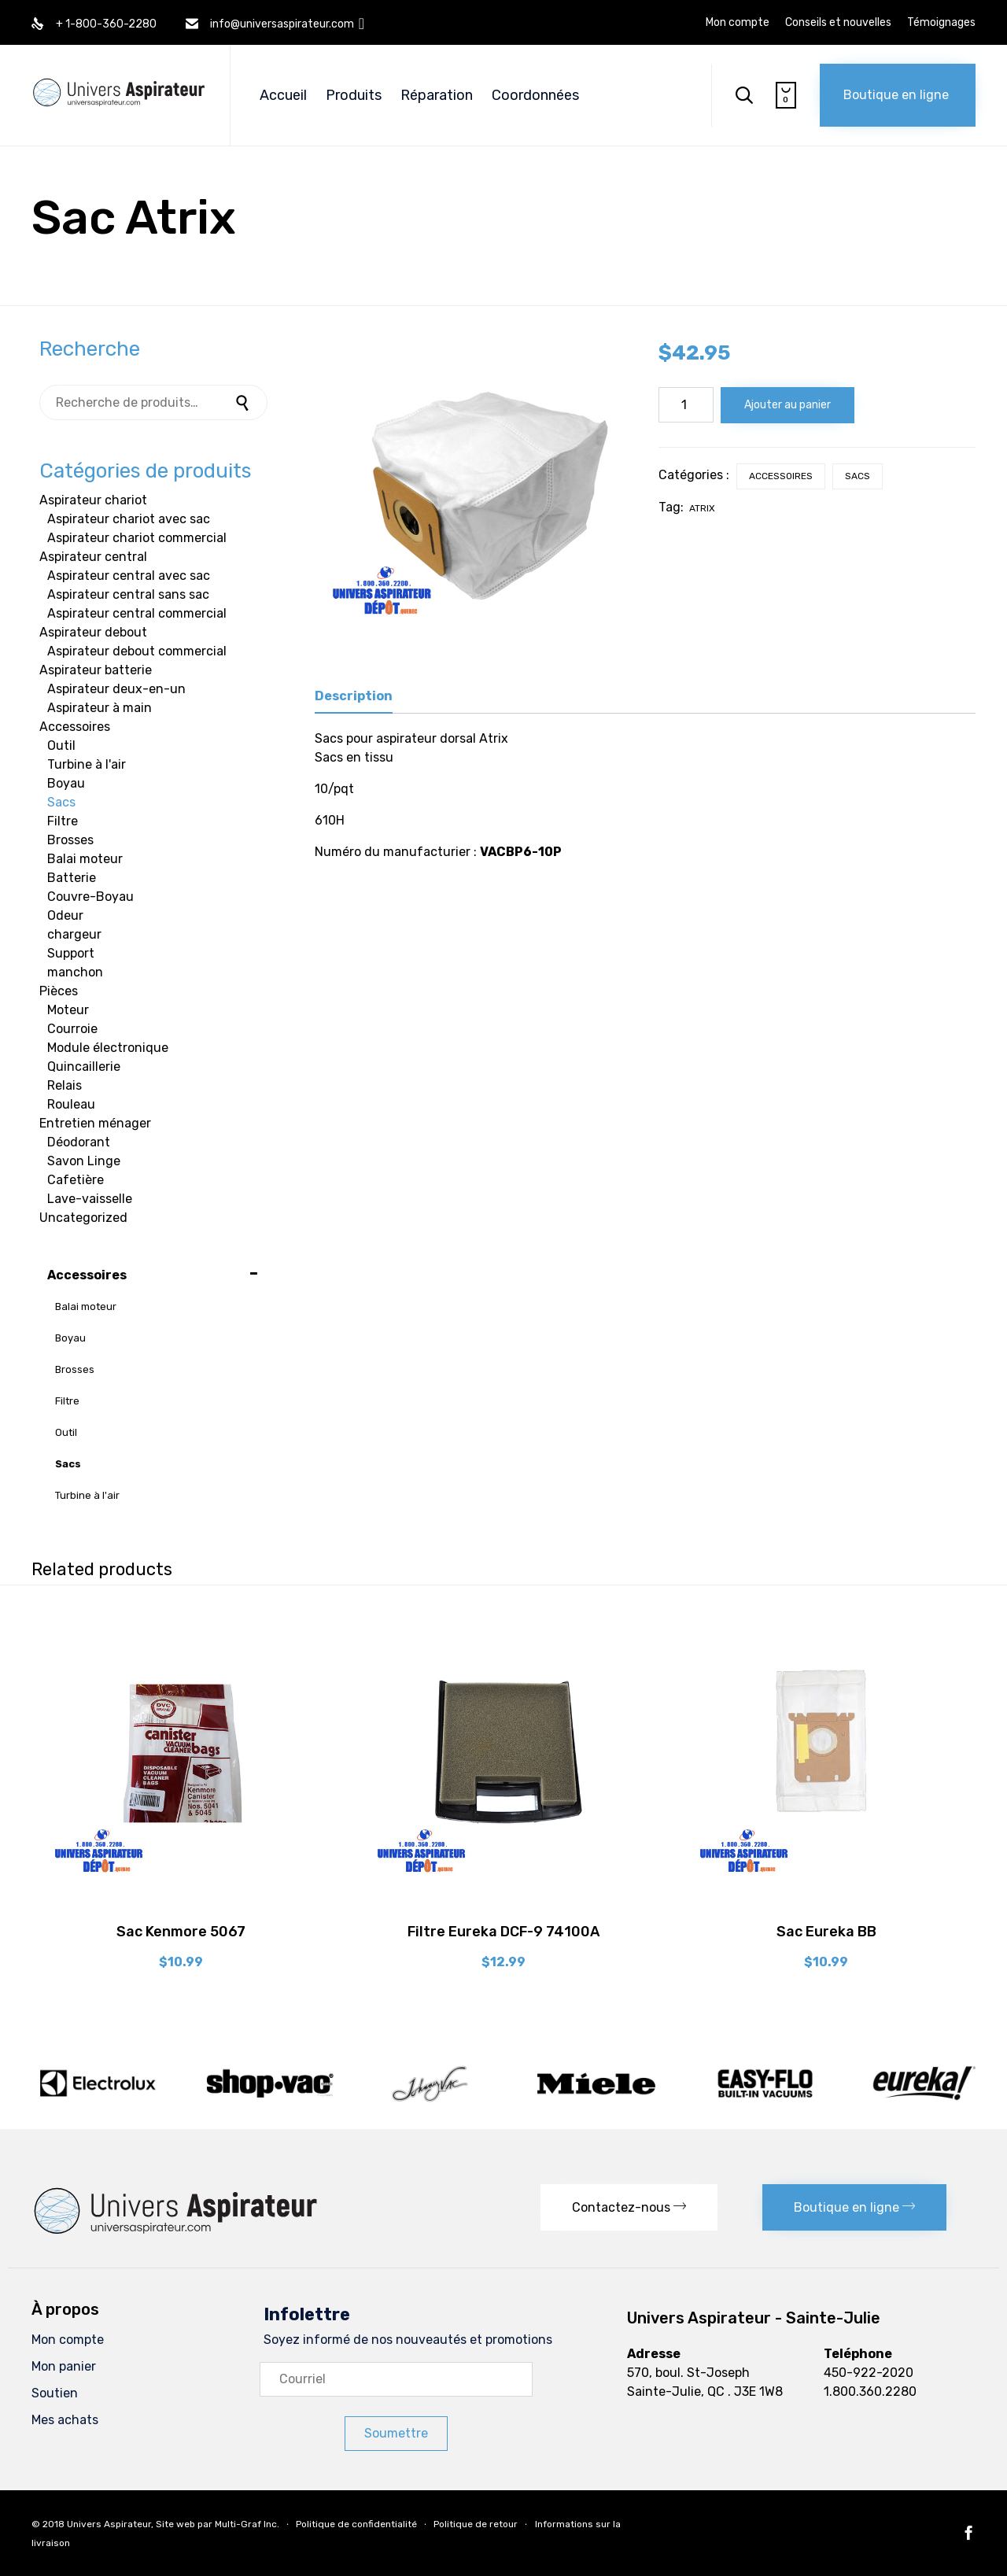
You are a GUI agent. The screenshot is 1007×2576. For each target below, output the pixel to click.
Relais (64, 1085)
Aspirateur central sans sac (128, 594)
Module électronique (107, 1047)
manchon (75, 972)
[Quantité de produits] (686, 405)
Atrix (702, 508)
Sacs (857, 476)
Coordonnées (535, 95)
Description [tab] (354, 695)
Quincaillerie (83, 1066)
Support (70, 953)
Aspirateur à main (99, 707)
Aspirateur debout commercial (137, 651)
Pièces (58, 991)
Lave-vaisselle (89, 1198)
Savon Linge (83, 1160)
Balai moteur (85, 858)
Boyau (66, 783)
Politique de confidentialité (356, 2524)
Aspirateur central (93, 556)
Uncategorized (83, 1217)
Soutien (54, 2393)
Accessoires (781, 476)
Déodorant (78, 1142)
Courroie (72, 1028)
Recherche (243, 402)
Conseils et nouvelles (838, 22)
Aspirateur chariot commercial (137, 537)
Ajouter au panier (787, 404)
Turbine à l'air (86, 764)
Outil (61, 745)
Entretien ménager (95, 1123)
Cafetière (75, 1179)
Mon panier (63, 2366)
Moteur (68, 1009)
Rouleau (71, 1104)
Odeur (65, 915)
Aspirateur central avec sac (128, 575)
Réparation (436, 95)
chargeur (74, 934)
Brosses (70, 839)
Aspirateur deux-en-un (116, 688)
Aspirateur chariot (93, 500)
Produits (354, 95)
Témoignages (941, 22)
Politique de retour (475, 2524)
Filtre (62, 821)
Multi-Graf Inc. (247, 2524)
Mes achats (64, 2419)
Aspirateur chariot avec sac (128, 518)
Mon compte (737, 22)
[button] (898, 95)
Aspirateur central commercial (137, 613)
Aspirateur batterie (95, 669)
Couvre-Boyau (90, 896)
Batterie (71, 877)
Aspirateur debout (93, 632)
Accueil (283, 95)
